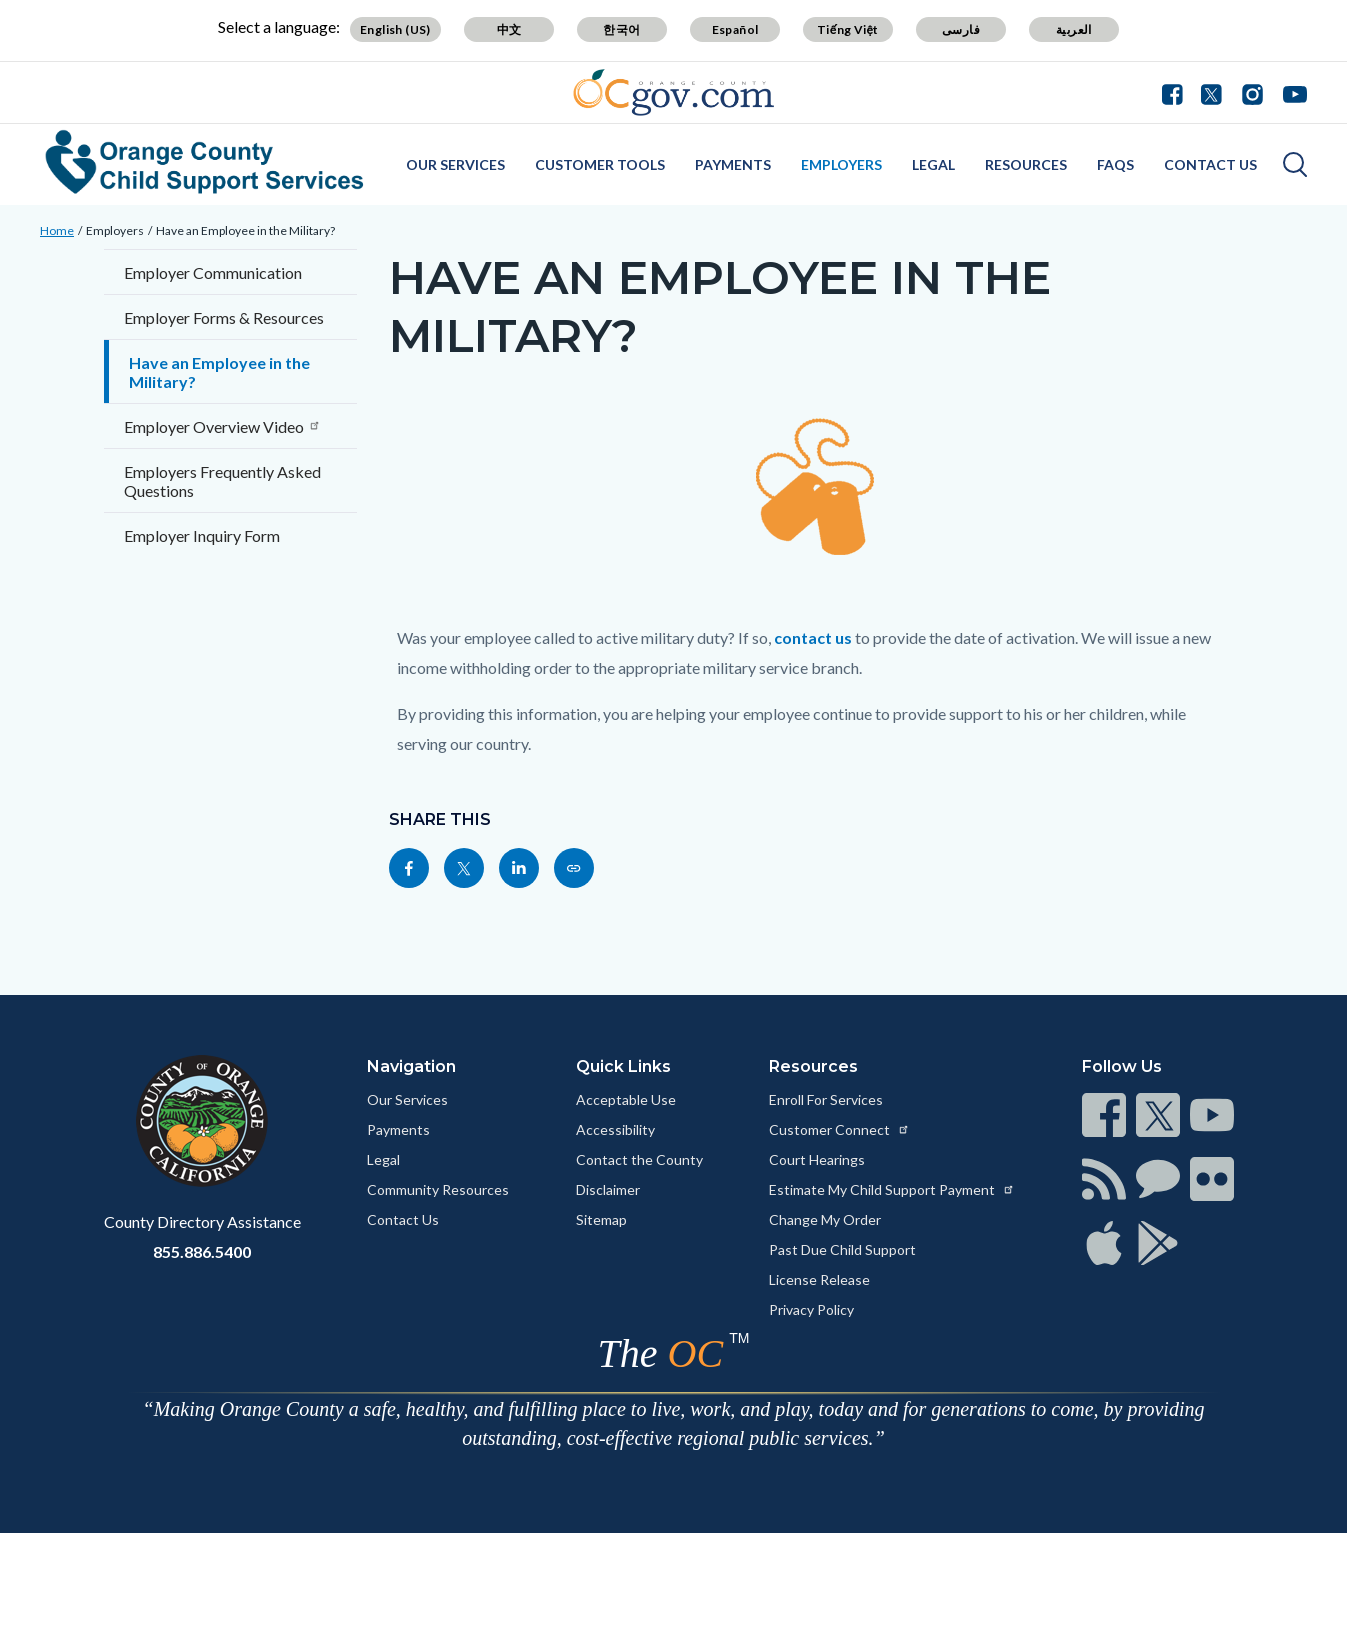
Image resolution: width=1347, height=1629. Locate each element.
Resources (1026, 164)
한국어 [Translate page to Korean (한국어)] (621, 29)
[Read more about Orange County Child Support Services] (205, 162)
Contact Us (1210, 164)
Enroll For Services (826, 1099)
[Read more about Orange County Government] (673, 92)
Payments (733, 164)
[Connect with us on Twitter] (1211, 92)
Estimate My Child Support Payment (892, 1189)
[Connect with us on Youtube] (1290, 92)
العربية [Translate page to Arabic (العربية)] (1074, 29)
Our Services (455, 164)
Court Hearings (817, 1159)
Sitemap (601, 1219)
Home (57, 230)
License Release (819, 1279)
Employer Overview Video (222, 426)
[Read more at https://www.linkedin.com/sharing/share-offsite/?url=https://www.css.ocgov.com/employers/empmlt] (519, 868)
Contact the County (639, 1159)
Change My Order (825, 1219)
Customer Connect (839, 1129)
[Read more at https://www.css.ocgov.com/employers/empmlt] (574, 868)
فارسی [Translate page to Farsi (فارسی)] (961, 29)
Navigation (411, 1066)
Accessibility (615, 1129)
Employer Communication (213, 272)
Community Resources (438, 1189)
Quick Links (623, 1066)
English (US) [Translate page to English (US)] (395, 29)
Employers (841, 164)
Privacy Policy (811, 1309)
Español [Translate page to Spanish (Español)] (735, 29)
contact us (813, 637)
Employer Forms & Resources (224, 317)
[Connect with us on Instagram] (1252, 92)
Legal (933, 164)
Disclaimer (608, 1189)
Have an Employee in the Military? (245, 230)
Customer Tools (600, 164)
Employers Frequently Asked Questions (222, 481)
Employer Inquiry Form (202, 535)
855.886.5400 (202, 1251)
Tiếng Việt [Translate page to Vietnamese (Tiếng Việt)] (848, 29)
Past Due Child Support (842, 1249)
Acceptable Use (626, 1099)
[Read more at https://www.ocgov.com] (202, 1121)
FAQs (1115, 164)
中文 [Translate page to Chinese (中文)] (509, 29)
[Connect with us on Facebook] (1177, 92)
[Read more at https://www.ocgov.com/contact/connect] (1104, 1115)
